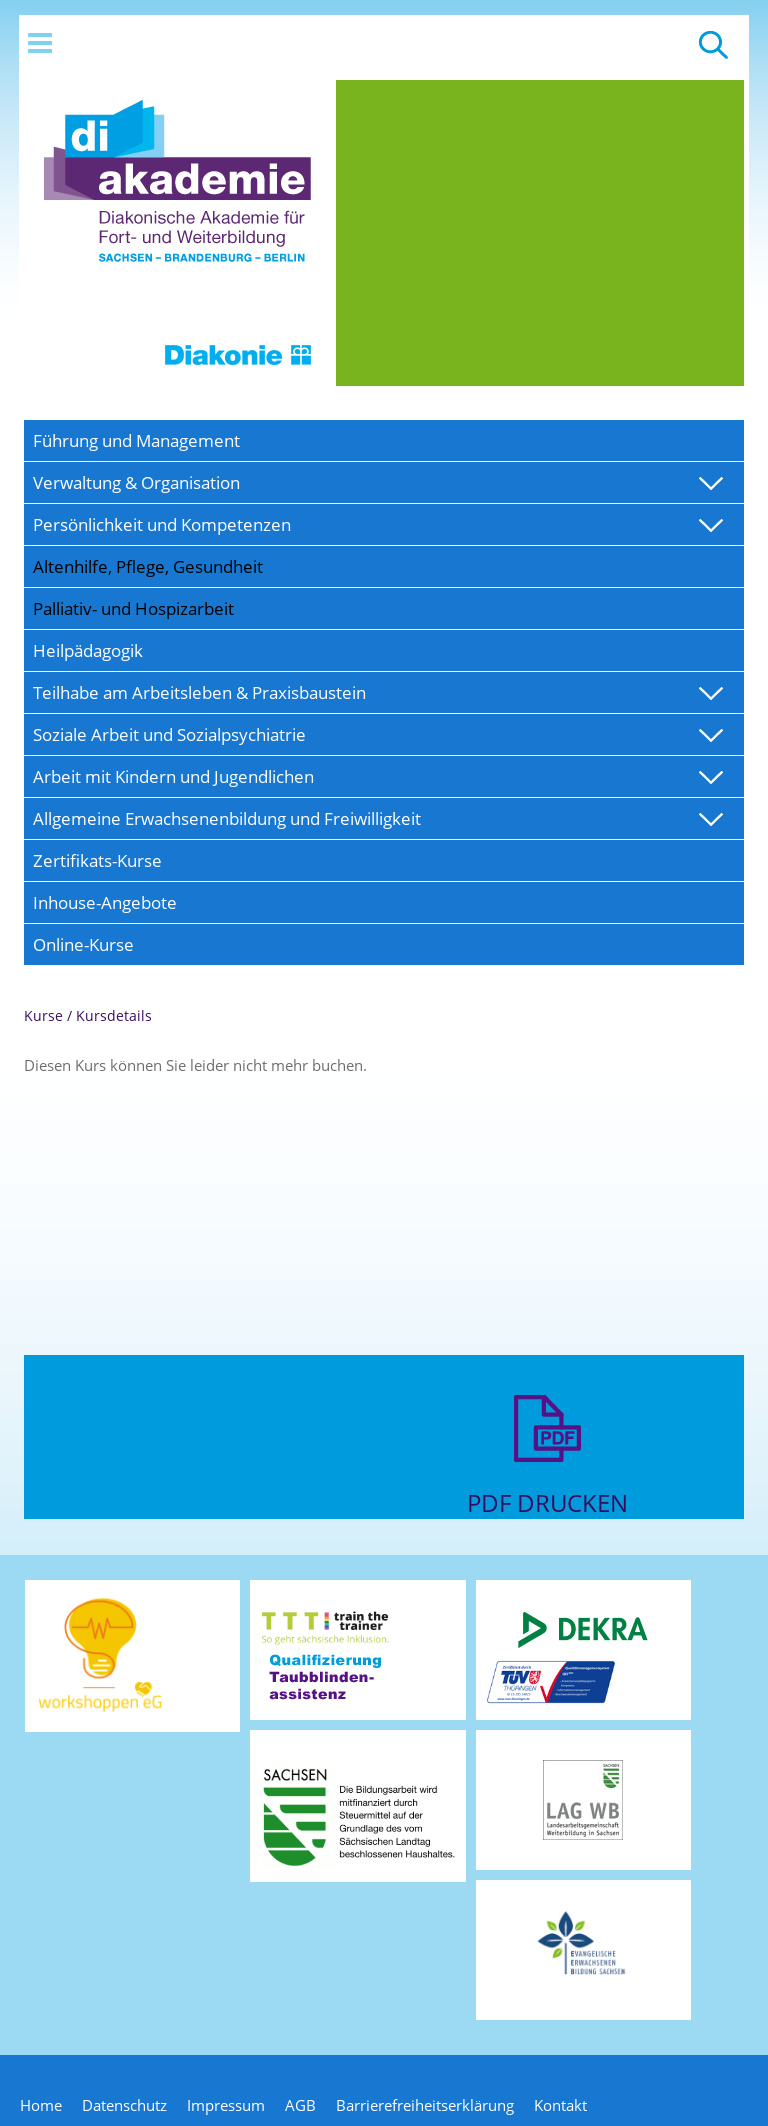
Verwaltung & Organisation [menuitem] (136, 482)
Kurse (43, 1015)
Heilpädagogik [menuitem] (88, 650)
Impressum (226, 2105)
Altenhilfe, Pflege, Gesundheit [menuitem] (148, 566)
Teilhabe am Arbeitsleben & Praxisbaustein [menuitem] (199, 692)
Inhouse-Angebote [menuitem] (105, 902)
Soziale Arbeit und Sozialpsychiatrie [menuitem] (169, 734)
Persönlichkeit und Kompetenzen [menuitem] (162, 524)
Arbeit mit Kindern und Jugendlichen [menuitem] (173, 776)
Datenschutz (124, 2105)
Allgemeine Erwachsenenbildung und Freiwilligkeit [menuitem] (227, 818)
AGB (300, 2105)
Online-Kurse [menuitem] (83, 944)
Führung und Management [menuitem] (136, 440)
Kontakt (560, 2105)
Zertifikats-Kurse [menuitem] (97, 860)
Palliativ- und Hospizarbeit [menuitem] (133, 608)
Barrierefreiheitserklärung (425, 2105)
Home (41, 2105)
